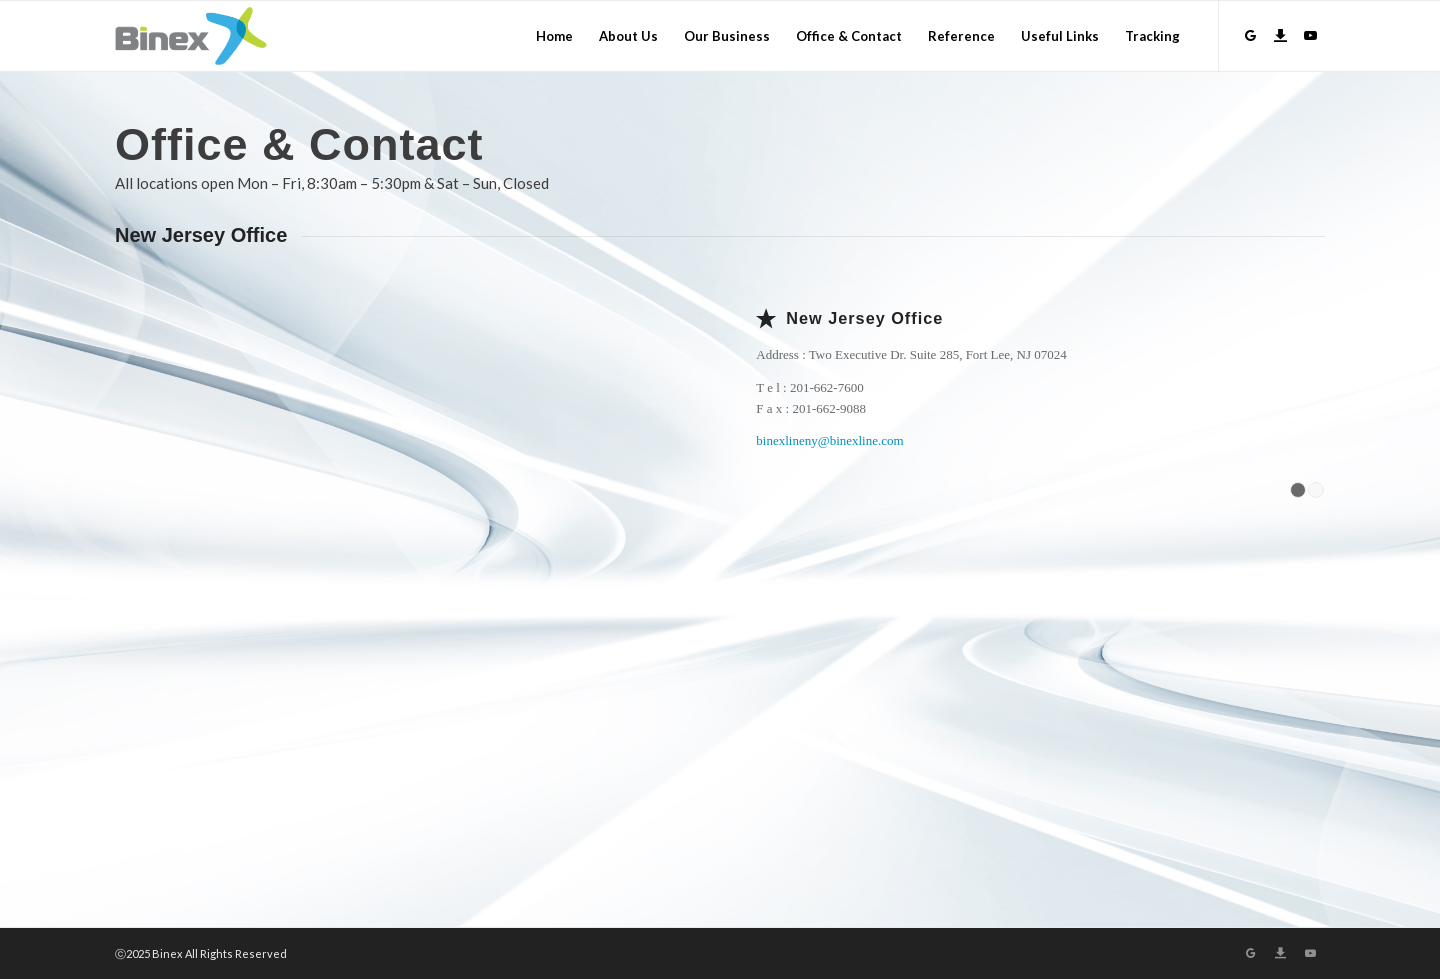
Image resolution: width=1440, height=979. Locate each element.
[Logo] (191, 36)
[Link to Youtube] (1310, 35)
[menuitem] (554, 36)
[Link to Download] (1280, 35)
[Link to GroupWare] (1250, 35)
